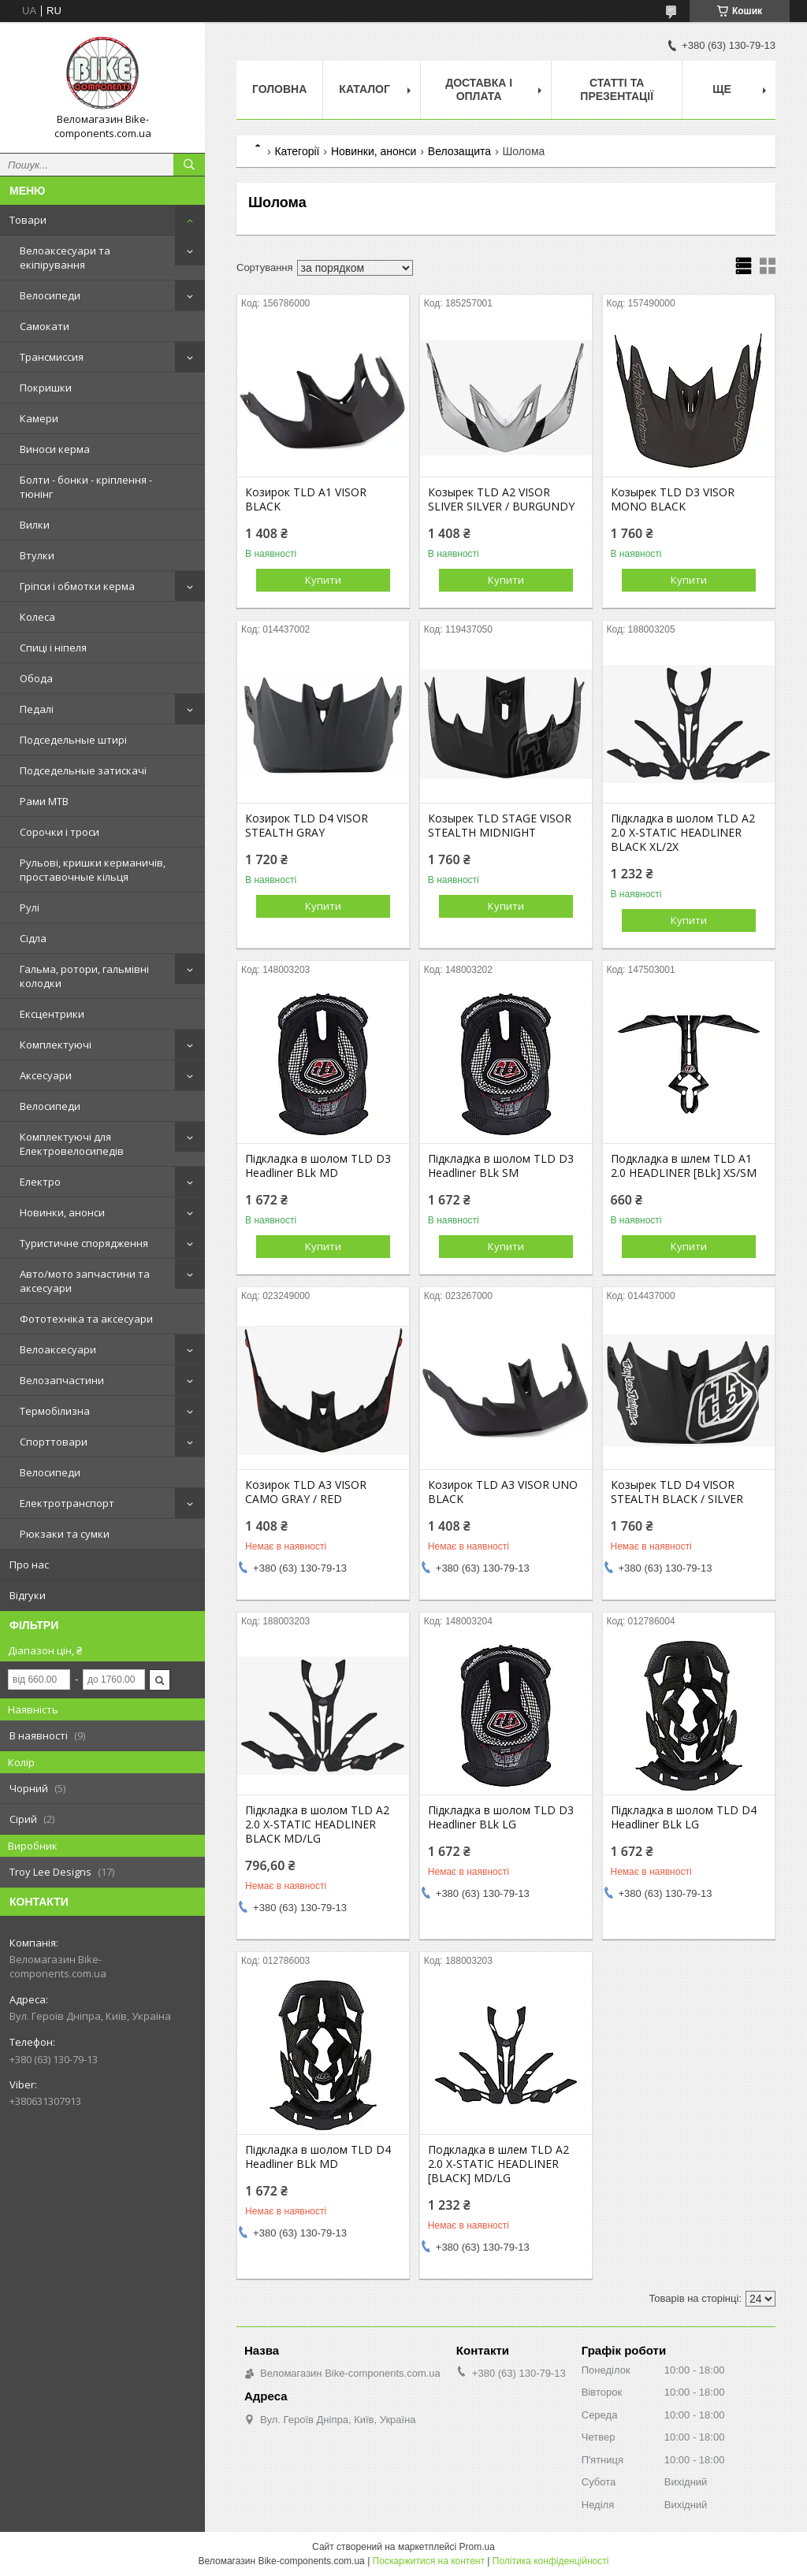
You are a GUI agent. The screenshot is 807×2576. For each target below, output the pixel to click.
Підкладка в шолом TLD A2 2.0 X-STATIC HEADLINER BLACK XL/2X (683, 832)
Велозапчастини (62, 1380)
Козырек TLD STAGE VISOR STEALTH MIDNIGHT (499, 825)
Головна (279, 89)
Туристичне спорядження (84, 1243)
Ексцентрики (52, 1014)
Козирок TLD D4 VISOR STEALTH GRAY (306, 825)
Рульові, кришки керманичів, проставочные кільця (92, 870)
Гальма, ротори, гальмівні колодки (84, 976)
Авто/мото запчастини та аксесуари (85, 1281)
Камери (39, 418)
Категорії (296, 151)
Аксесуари (46, 1075)
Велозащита (459, 151)
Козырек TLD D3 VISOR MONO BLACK (672, 499)
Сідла (33, 938)
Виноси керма (55, 449)
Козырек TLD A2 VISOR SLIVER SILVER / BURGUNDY (501, 499)
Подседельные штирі (73, 740)
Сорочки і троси (59, 832)
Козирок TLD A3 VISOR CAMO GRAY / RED (305, 1492)
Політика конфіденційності (551, 2561)
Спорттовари (53, 1442)
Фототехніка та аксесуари (86, 1319)
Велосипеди (50, 295)
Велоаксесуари (58, 1349)
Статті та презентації (616, 89)
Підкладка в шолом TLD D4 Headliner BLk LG (684, 1817)
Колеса (37, 617)
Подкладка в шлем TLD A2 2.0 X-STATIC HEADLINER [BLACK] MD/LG (498, 2164)
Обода (36, 678)
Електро (40, 1182)
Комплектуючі (55, 1044)
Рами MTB (44, 801)
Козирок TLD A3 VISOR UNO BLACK (503, 1492)
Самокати (44, 326)
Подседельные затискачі (83, 770)
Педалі (37, 709)
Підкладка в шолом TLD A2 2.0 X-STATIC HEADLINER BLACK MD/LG (317, 1824)
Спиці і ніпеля (53, 647)
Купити (323, 580)
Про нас (29, 1564)
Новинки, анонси (62, 1212)
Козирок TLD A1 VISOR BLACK (305, 499)
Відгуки (27, 1595)
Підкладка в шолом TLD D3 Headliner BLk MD (318, 1166)
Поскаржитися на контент (429, 2561)
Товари (27, 220)
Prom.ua (477, 2546)
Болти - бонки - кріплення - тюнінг (86, 487)
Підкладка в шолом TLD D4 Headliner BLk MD (318, 2157)
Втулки (37, 555)
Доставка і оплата (478, 89)
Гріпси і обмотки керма (77, 586)
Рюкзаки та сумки (65, 1534)
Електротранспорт (67, 1503)
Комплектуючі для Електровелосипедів (72, 1144)
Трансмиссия (52, 357)
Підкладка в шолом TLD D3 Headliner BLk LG (501, 1817)
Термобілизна (55, 1411)
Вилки (35, 525)
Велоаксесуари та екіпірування (65, 257)
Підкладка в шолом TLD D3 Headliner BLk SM (501, 1166)
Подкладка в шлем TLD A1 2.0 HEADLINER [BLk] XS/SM (684, 1166)
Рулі (29, 907)
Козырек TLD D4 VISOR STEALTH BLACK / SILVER (677, 1492)
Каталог (364, 89)
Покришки (46, 387)
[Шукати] (189, 164)
